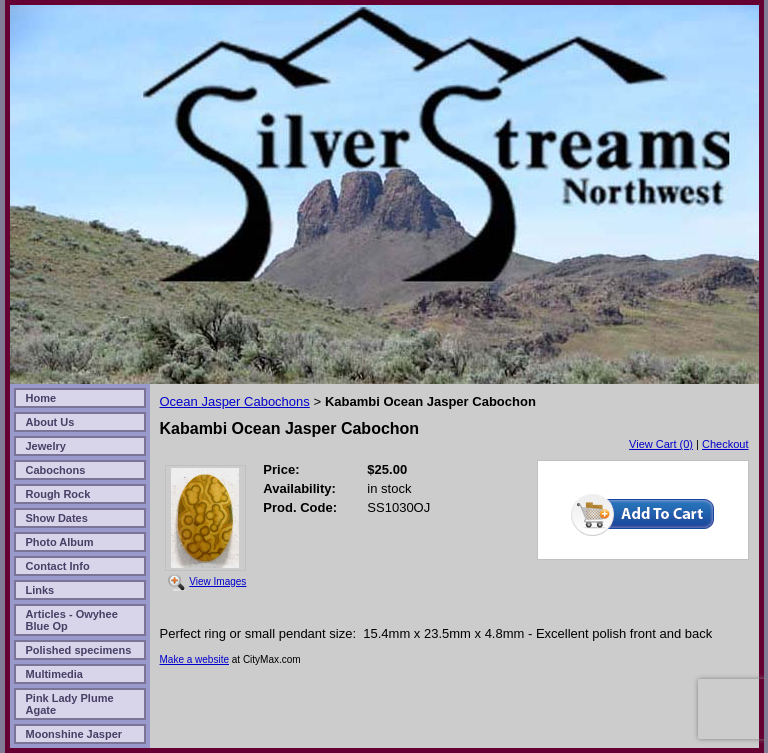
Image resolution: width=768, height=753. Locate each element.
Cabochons (56, 470)
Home (41, 398)
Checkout (725, 444)
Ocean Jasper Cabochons (235, 401)
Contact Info (58, 566)
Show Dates (57, 518)
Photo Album (60, 542)
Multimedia (54, 674)
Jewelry (46, 446)
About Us (50, 422)
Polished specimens (79, 650)
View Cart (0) (661, 444)
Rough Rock (58, 494)
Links (40, 590)
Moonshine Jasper (74, 734)
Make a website (194, 659)
